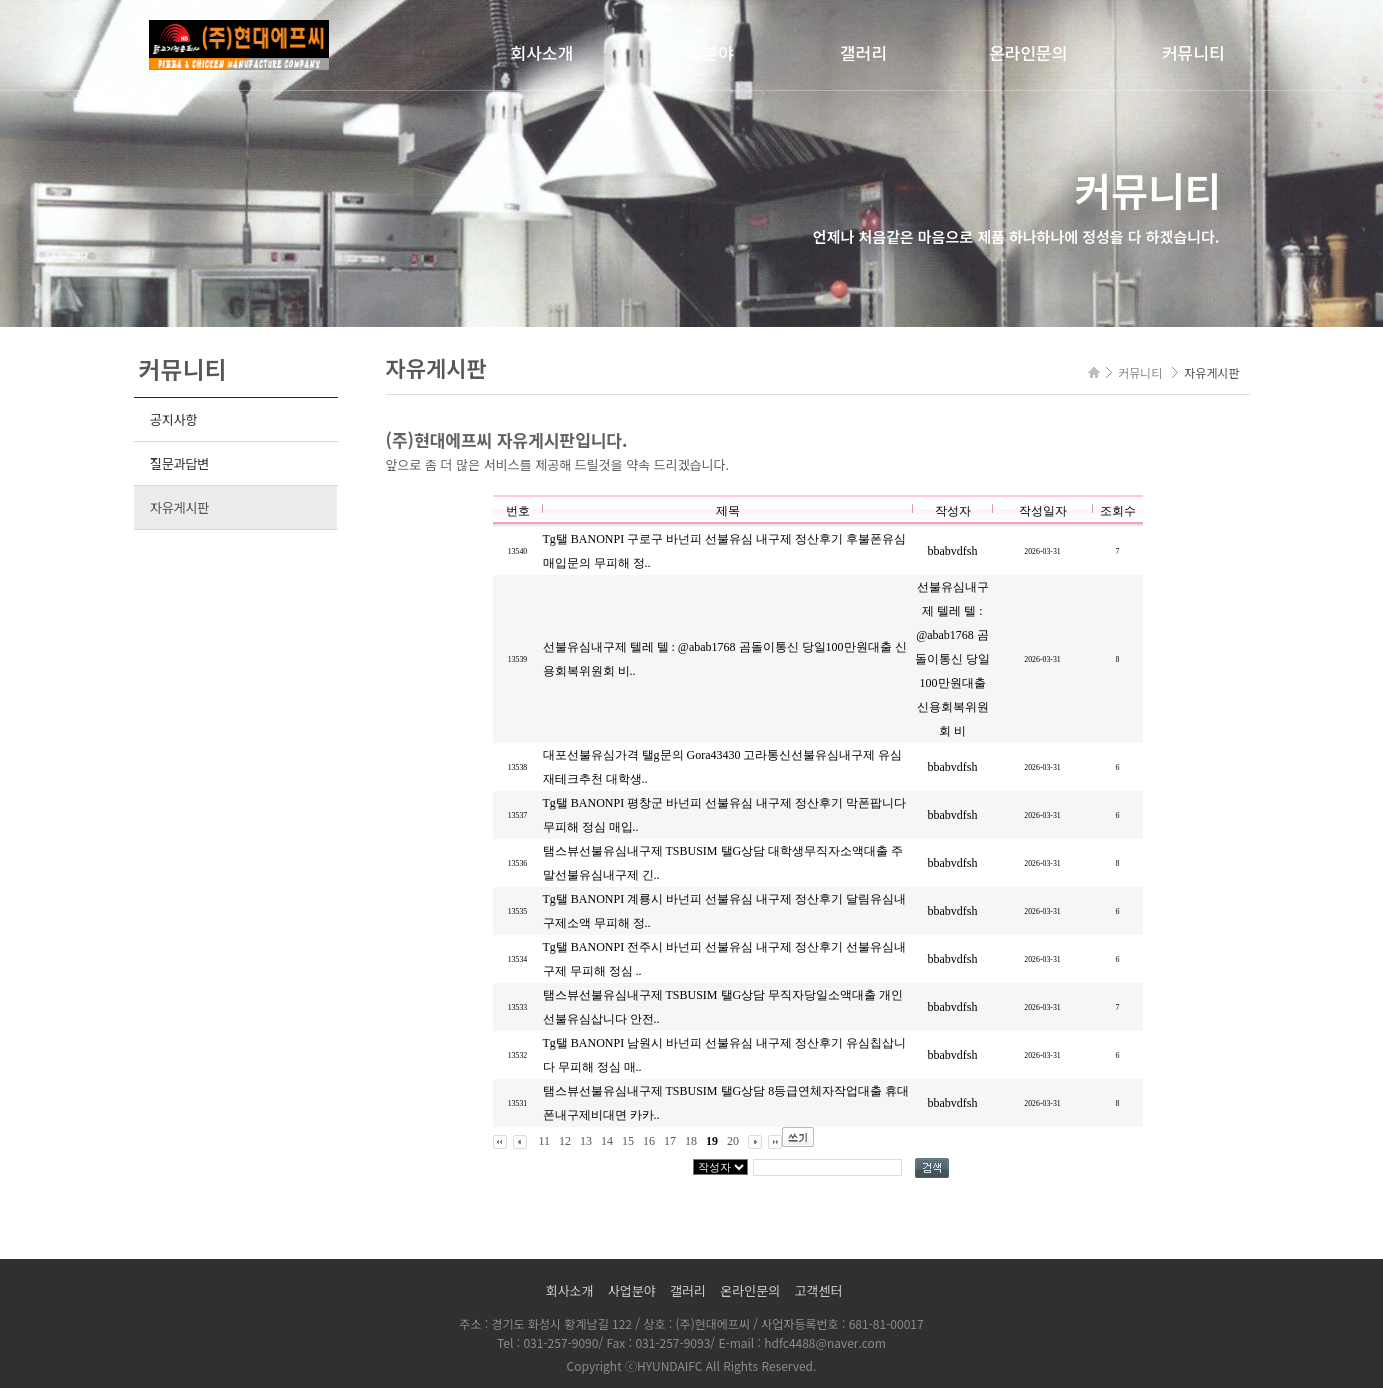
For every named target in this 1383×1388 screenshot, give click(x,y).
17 (670, 1141)
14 (607, 1141)
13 (586, 1141)
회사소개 (542, 52)
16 (649, 1141)
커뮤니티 (1193, 52)
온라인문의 (1028, 52)
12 (565, 1141)
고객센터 (819, 1290)
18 (691, 1141)
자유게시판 (179, 507)
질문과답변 (179, 463)
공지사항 (173, 419)
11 (545, 1141)
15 (628, 1141)
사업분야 (702, 52)
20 (733, 1141)
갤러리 (863, 52)
